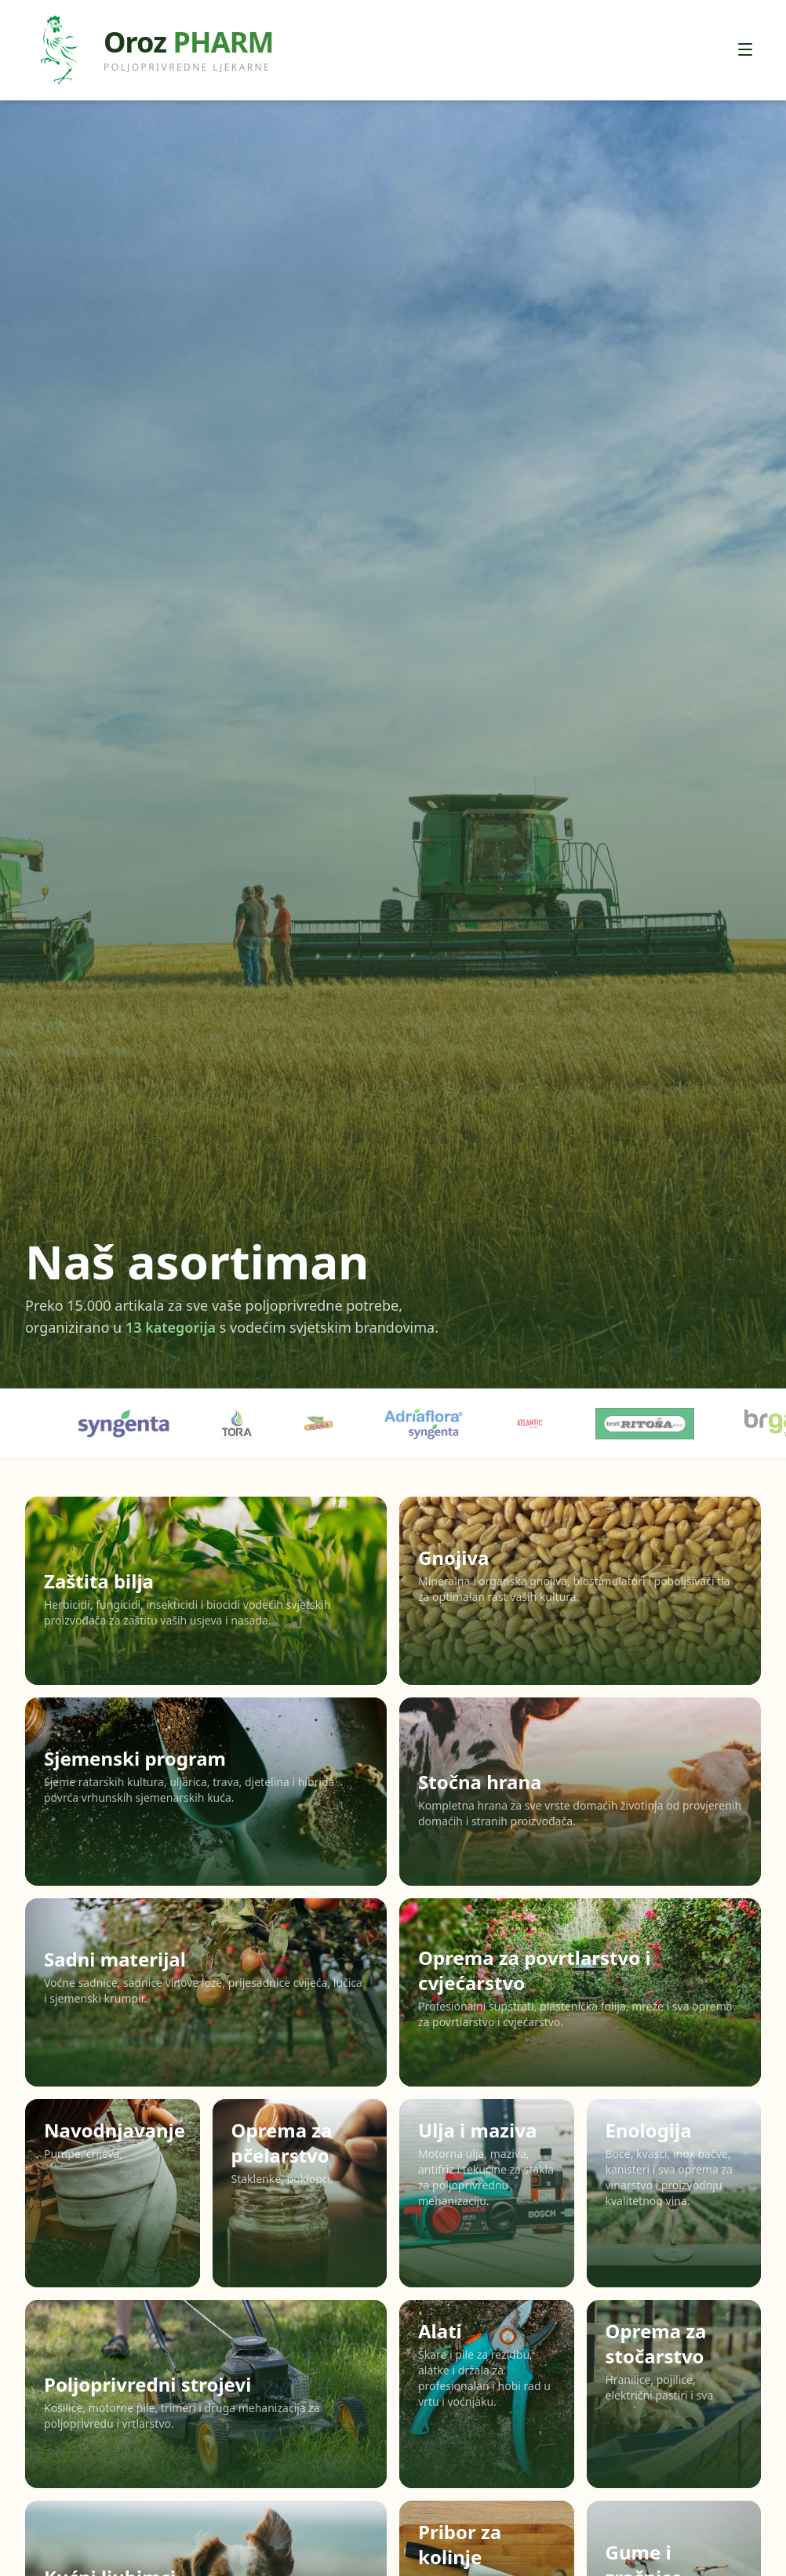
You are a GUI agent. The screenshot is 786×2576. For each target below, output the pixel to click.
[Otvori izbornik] (745, 50)
